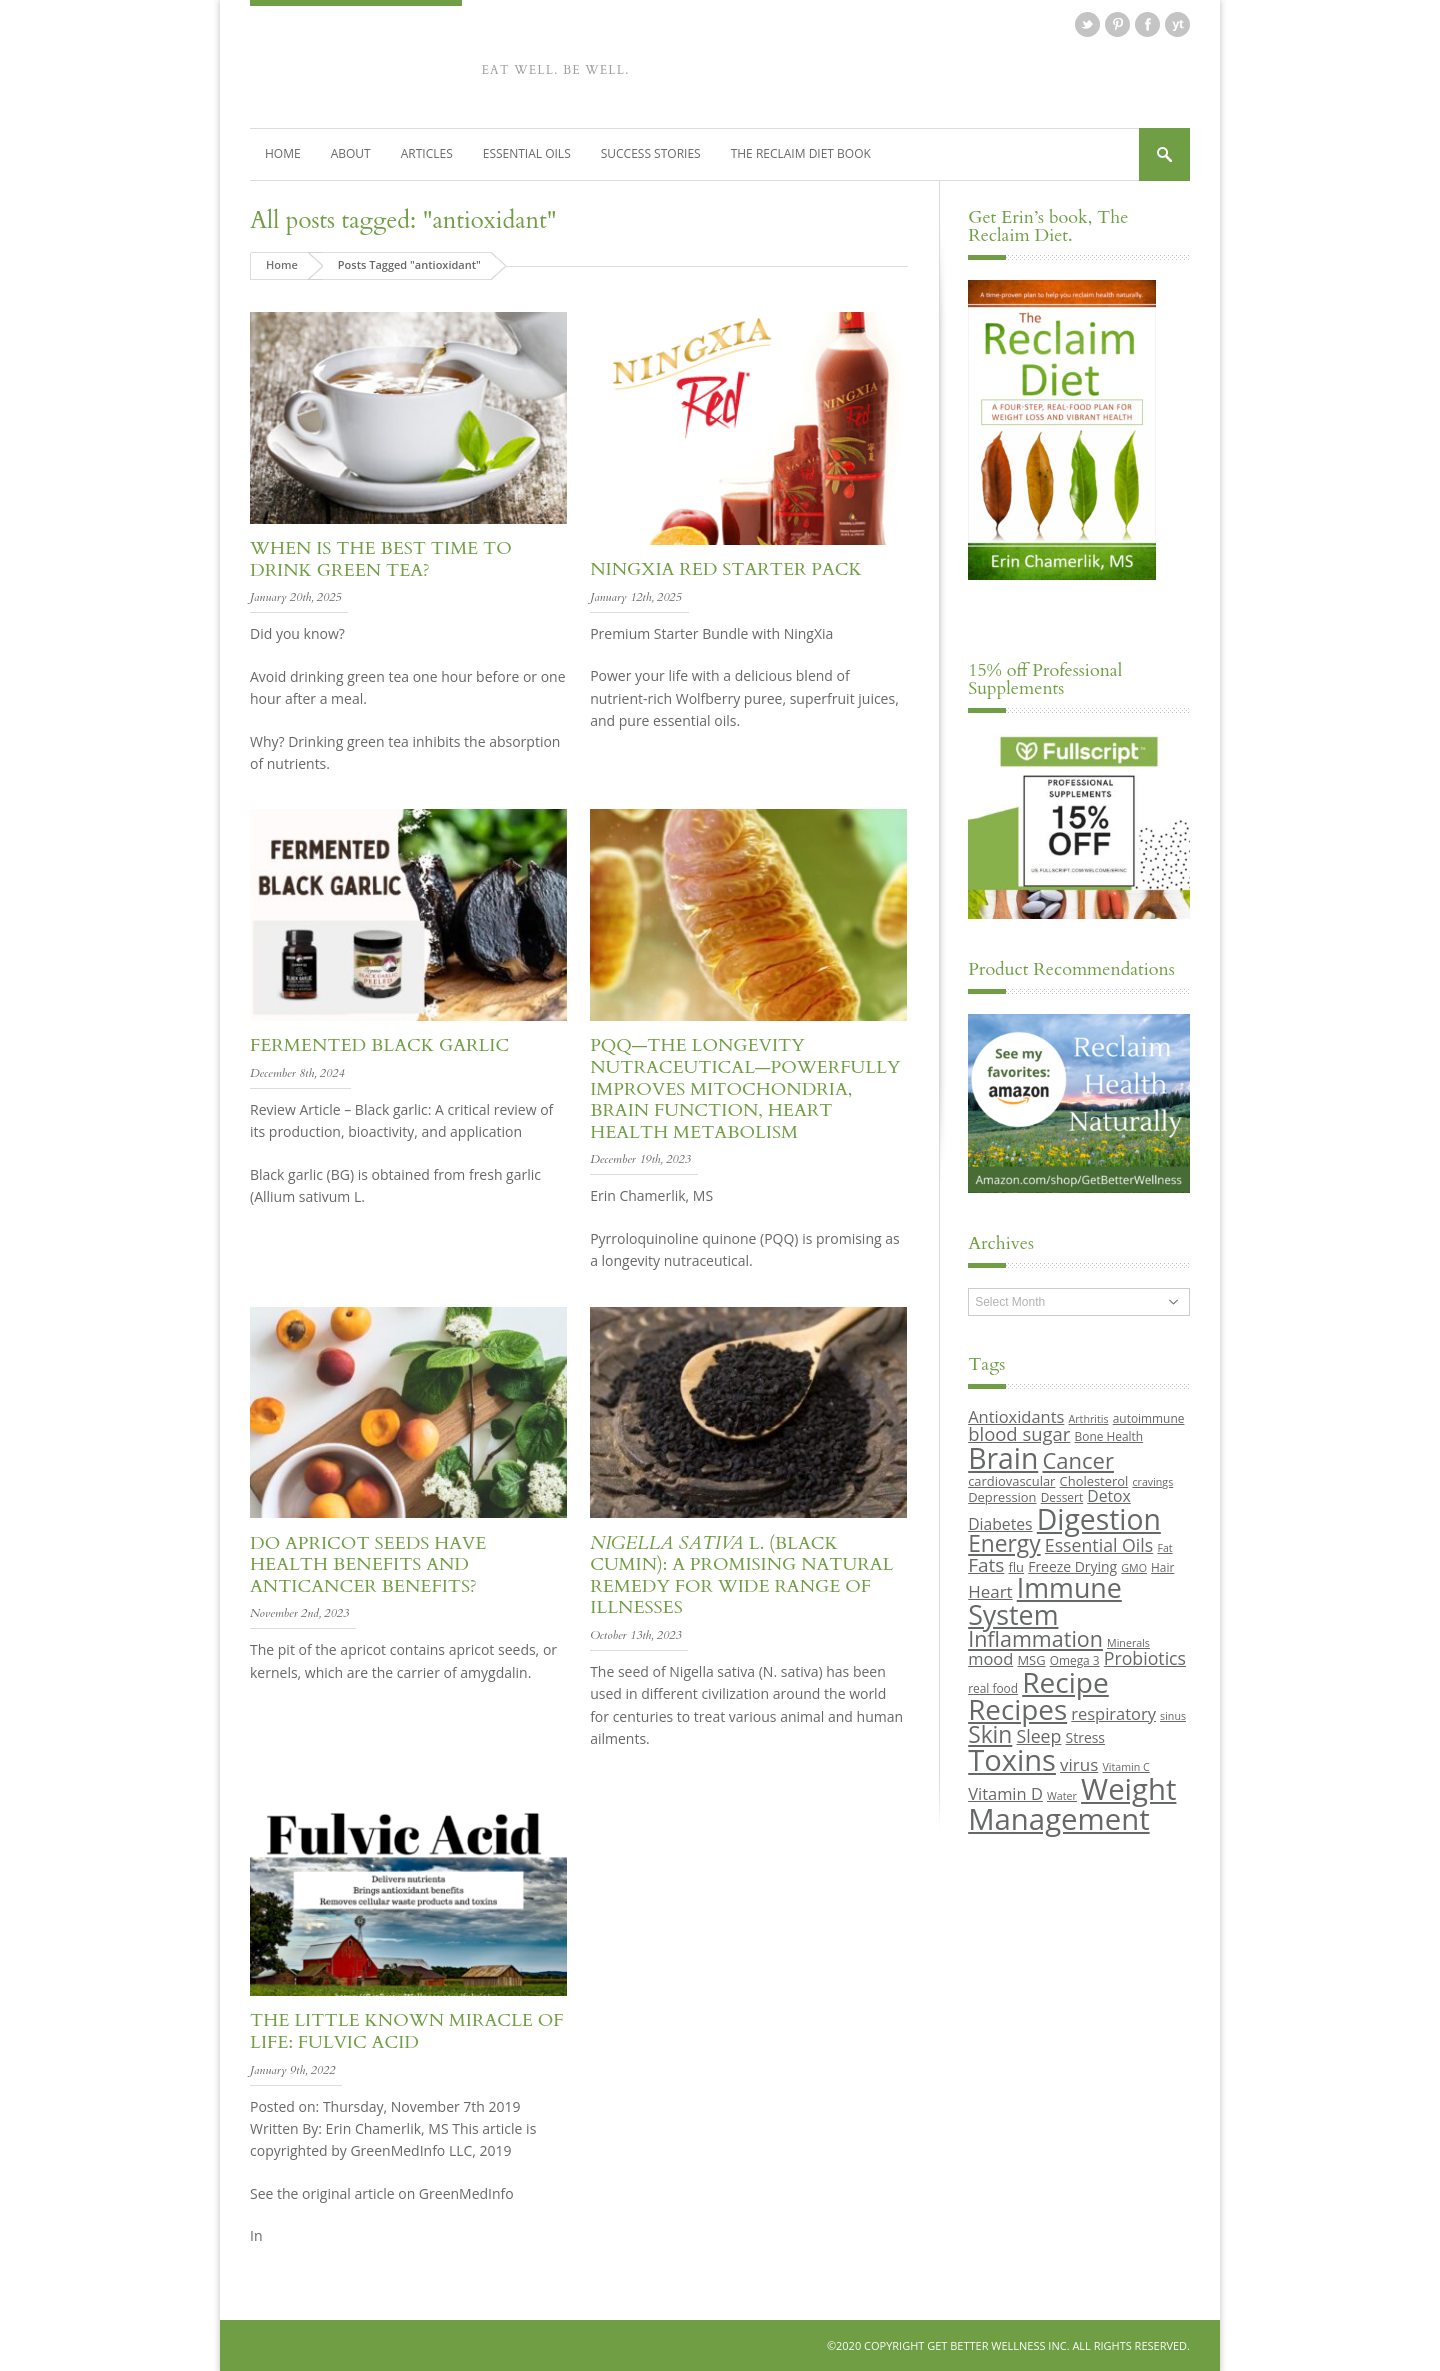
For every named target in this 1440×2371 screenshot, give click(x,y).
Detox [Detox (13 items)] (1108, 1496)
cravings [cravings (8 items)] (1152, 1482)
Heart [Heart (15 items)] (990, 1591)
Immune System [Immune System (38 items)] (1045, 1601)
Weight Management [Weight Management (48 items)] (1072, 1803)
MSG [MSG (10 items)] (1031, 1660)
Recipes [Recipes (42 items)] (1017, 1709)
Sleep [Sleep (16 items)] (1038, 1736)
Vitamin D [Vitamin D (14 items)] (1005, 1793)
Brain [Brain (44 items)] (1003, 1458)
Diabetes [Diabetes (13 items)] (1000, 1524)
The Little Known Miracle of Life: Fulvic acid (407, 2031)
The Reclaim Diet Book (801, 153)
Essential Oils (527, 153)
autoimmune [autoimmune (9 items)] (1149, 1418)
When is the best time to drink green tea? (381, 559)
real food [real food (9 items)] (993, 1688)
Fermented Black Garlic (379, 1045)
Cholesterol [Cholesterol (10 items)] (1094, 1481)
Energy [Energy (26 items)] (1004, 1543)
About (351, 153)
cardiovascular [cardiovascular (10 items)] (1011, 1481)
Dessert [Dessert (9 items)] (1062, 1497)
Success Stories (651, 153)
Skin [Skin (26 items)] (990, 1734)
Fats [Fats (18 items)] (986, 1565)
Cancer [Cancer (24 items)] (1077, 1460)
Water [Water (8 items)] (1062, 1796)
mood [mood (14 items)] (990, 1658)
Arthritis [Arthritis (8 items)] (1089, 1419)
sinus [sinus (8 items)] (1173, 1716)
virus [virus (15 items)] (1079, 1764)
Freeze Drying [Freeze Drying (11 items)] (1072, 1566)
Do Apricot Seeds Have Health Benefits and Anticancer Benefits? (368, 1565)
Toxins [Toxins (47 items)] (1012, 1760)
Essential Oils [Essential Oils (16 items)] (1099, 1545)
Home (283, 153)
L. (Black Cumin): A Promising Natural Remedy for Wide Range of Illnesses (741, 1576)
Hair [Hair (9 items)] (1162, 1567)
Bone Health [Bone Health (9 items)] (1109, 1436)
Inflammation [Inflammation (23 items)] (1035, 1638)
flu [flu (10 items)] (1017, 1567)
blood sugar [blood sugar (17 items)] (1019, 1433)
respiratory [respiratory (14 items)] (1113, 1713)
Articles (427, 153)
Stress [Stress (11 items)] (1085, 1737)
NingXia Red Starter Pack (726, 569)
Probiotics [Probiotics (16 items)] (1145, 1658)
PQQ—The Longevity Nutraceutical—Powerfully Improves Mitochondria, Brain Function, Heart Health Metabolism (745, 1088)
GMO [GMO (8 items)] (1134, 1568)
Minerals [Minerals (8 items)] (1128, 1643)
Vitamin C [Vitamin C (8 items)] (1125, 1767)
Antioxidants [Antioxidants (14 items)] (1016, 1416)
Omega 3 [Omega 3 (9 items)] (1075, 1660)
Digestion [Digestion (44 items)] (1099, 1519)
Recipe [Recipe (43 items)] (1065, 1682)
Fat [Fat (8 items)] (1164, 1548)
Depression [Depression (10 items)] (1002, 1497)
